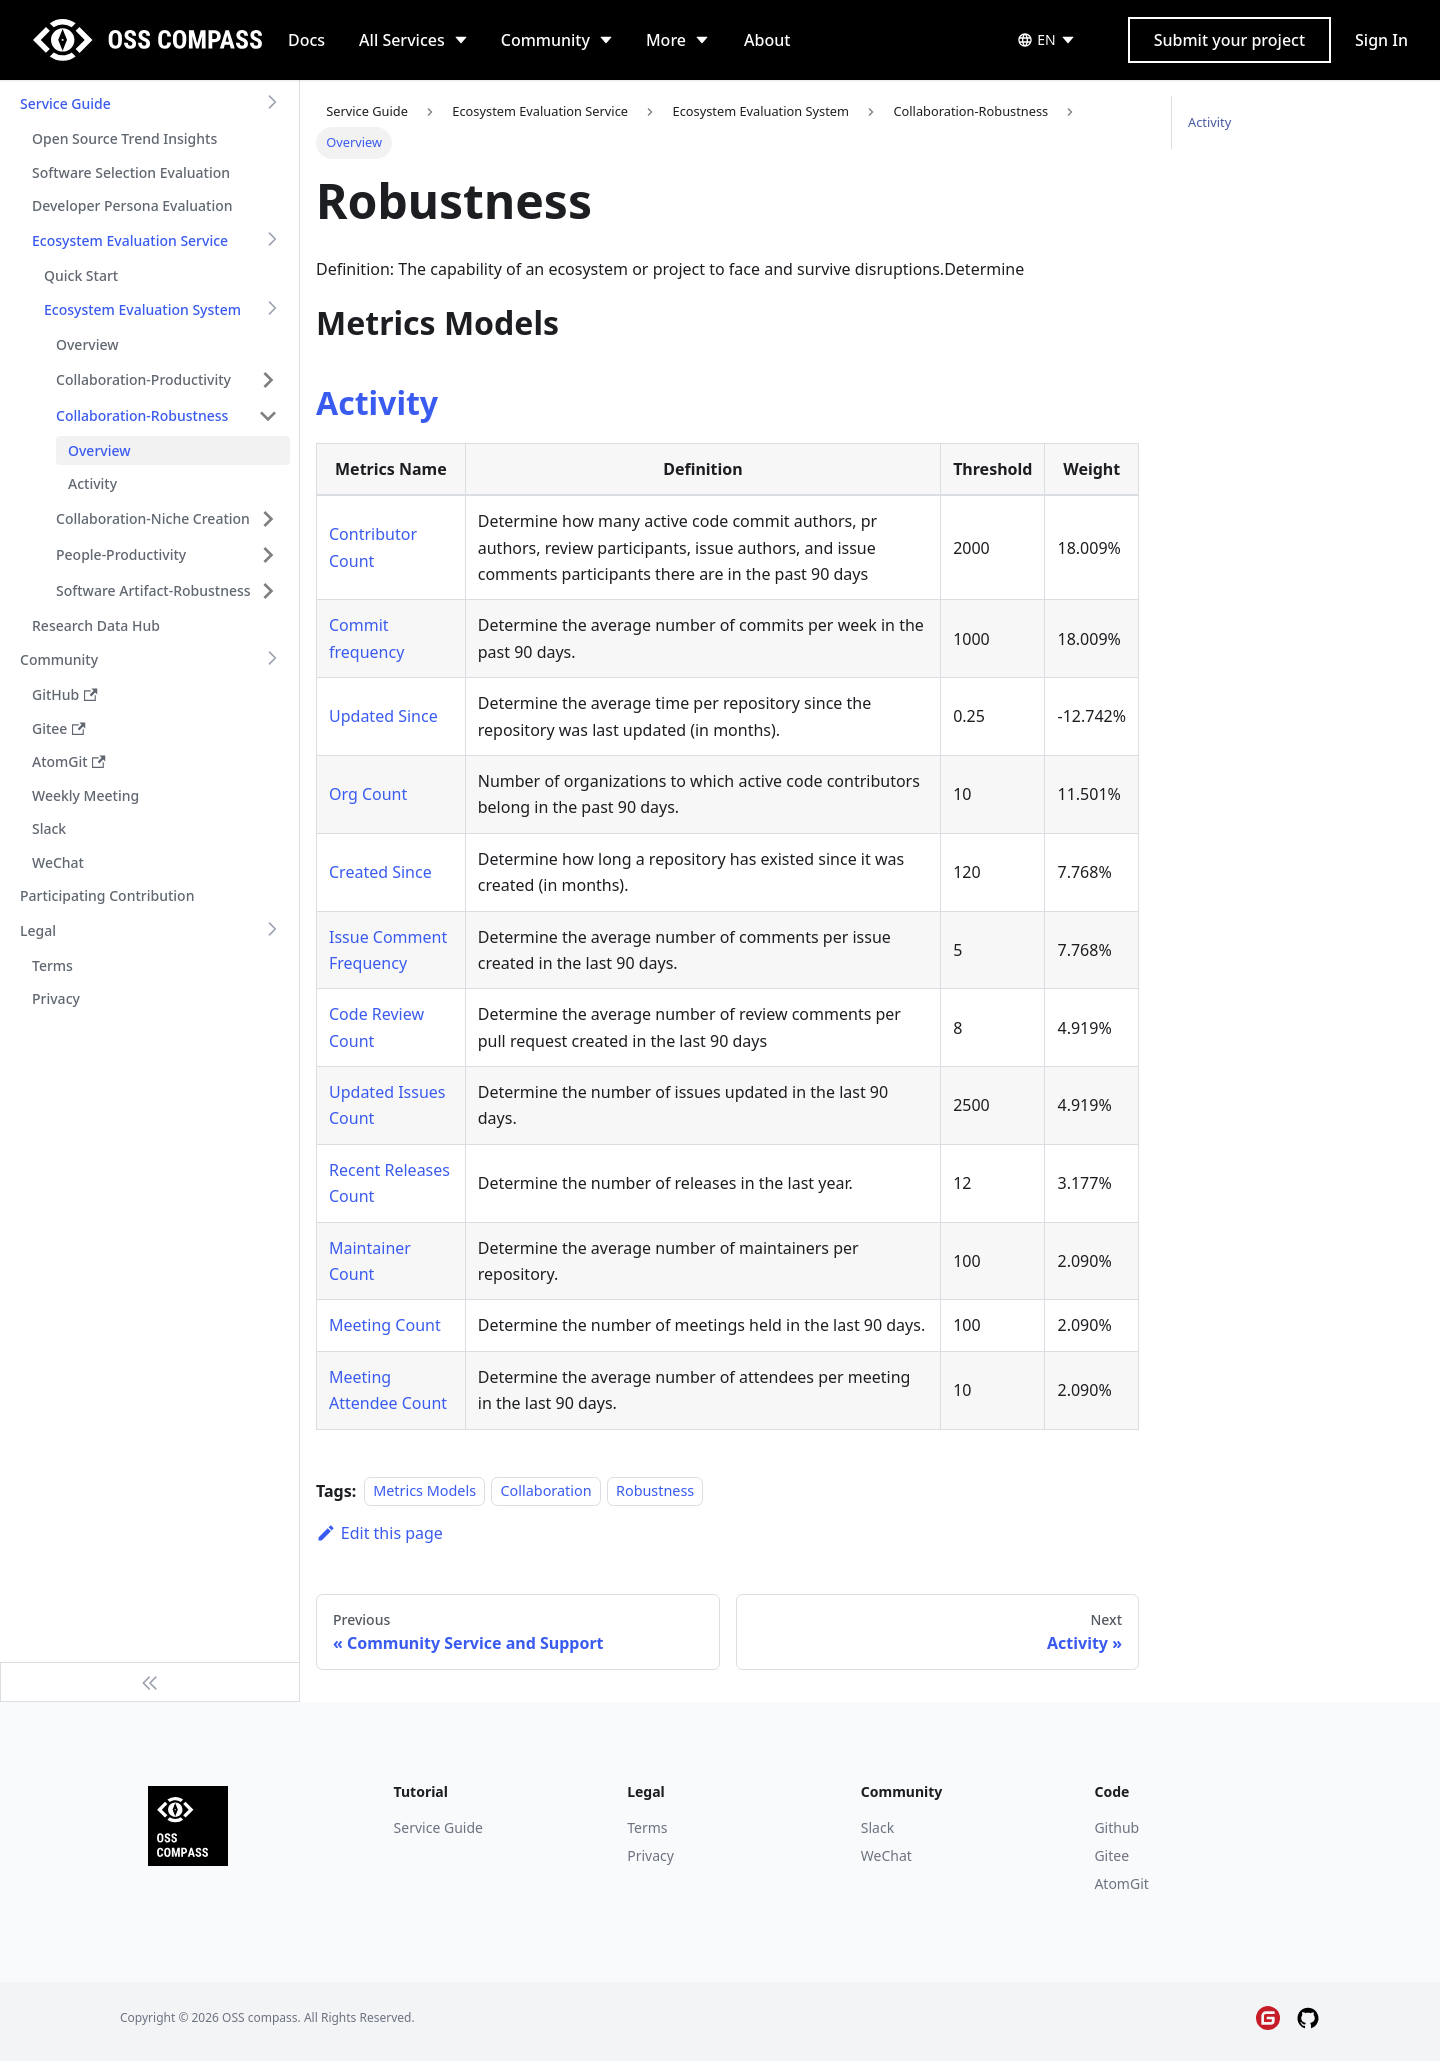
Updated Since (383, 716)
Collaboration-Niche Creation (153, 518)
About (767, 40)
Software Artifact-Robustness (153, 590)
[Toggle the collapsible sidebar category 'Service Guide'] (272, 104)
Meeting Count (385, 1325)
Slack (877, 1827)
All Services (402, 40)
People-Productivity (121, 554)
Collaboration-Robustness (142, 415)
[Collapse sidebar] (150, 1682)
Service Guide (65, 103)
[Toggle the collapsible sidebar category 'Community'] (272, 660)
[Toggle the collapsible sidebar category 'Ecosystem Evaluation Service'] (272, 241)
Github (1116, 1827)
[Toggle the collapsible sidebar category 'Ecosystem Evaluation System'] (272, 310)
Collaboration (545, 1491)
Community (545, 40)
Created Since (380, 872)
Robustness (655, 1491)
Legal (38, 930)
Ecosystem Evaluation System (142, 309)
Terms (647, 1827)
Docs (306, 40)
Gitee (1111, 1855)
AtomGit (1121, 1883)
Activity (377, 402)
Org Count (368, 794)
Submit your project (1229, 40)
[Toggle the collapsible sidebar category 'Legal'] (272, 931)
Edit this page (379, 1533)
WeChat (886, 1855)
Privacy (650, 1855)
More (666, 40)
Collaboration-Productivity (143, 379)
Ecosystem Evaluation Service (130, 240)
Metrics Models (424, 1491)
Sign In (1381, 40)
